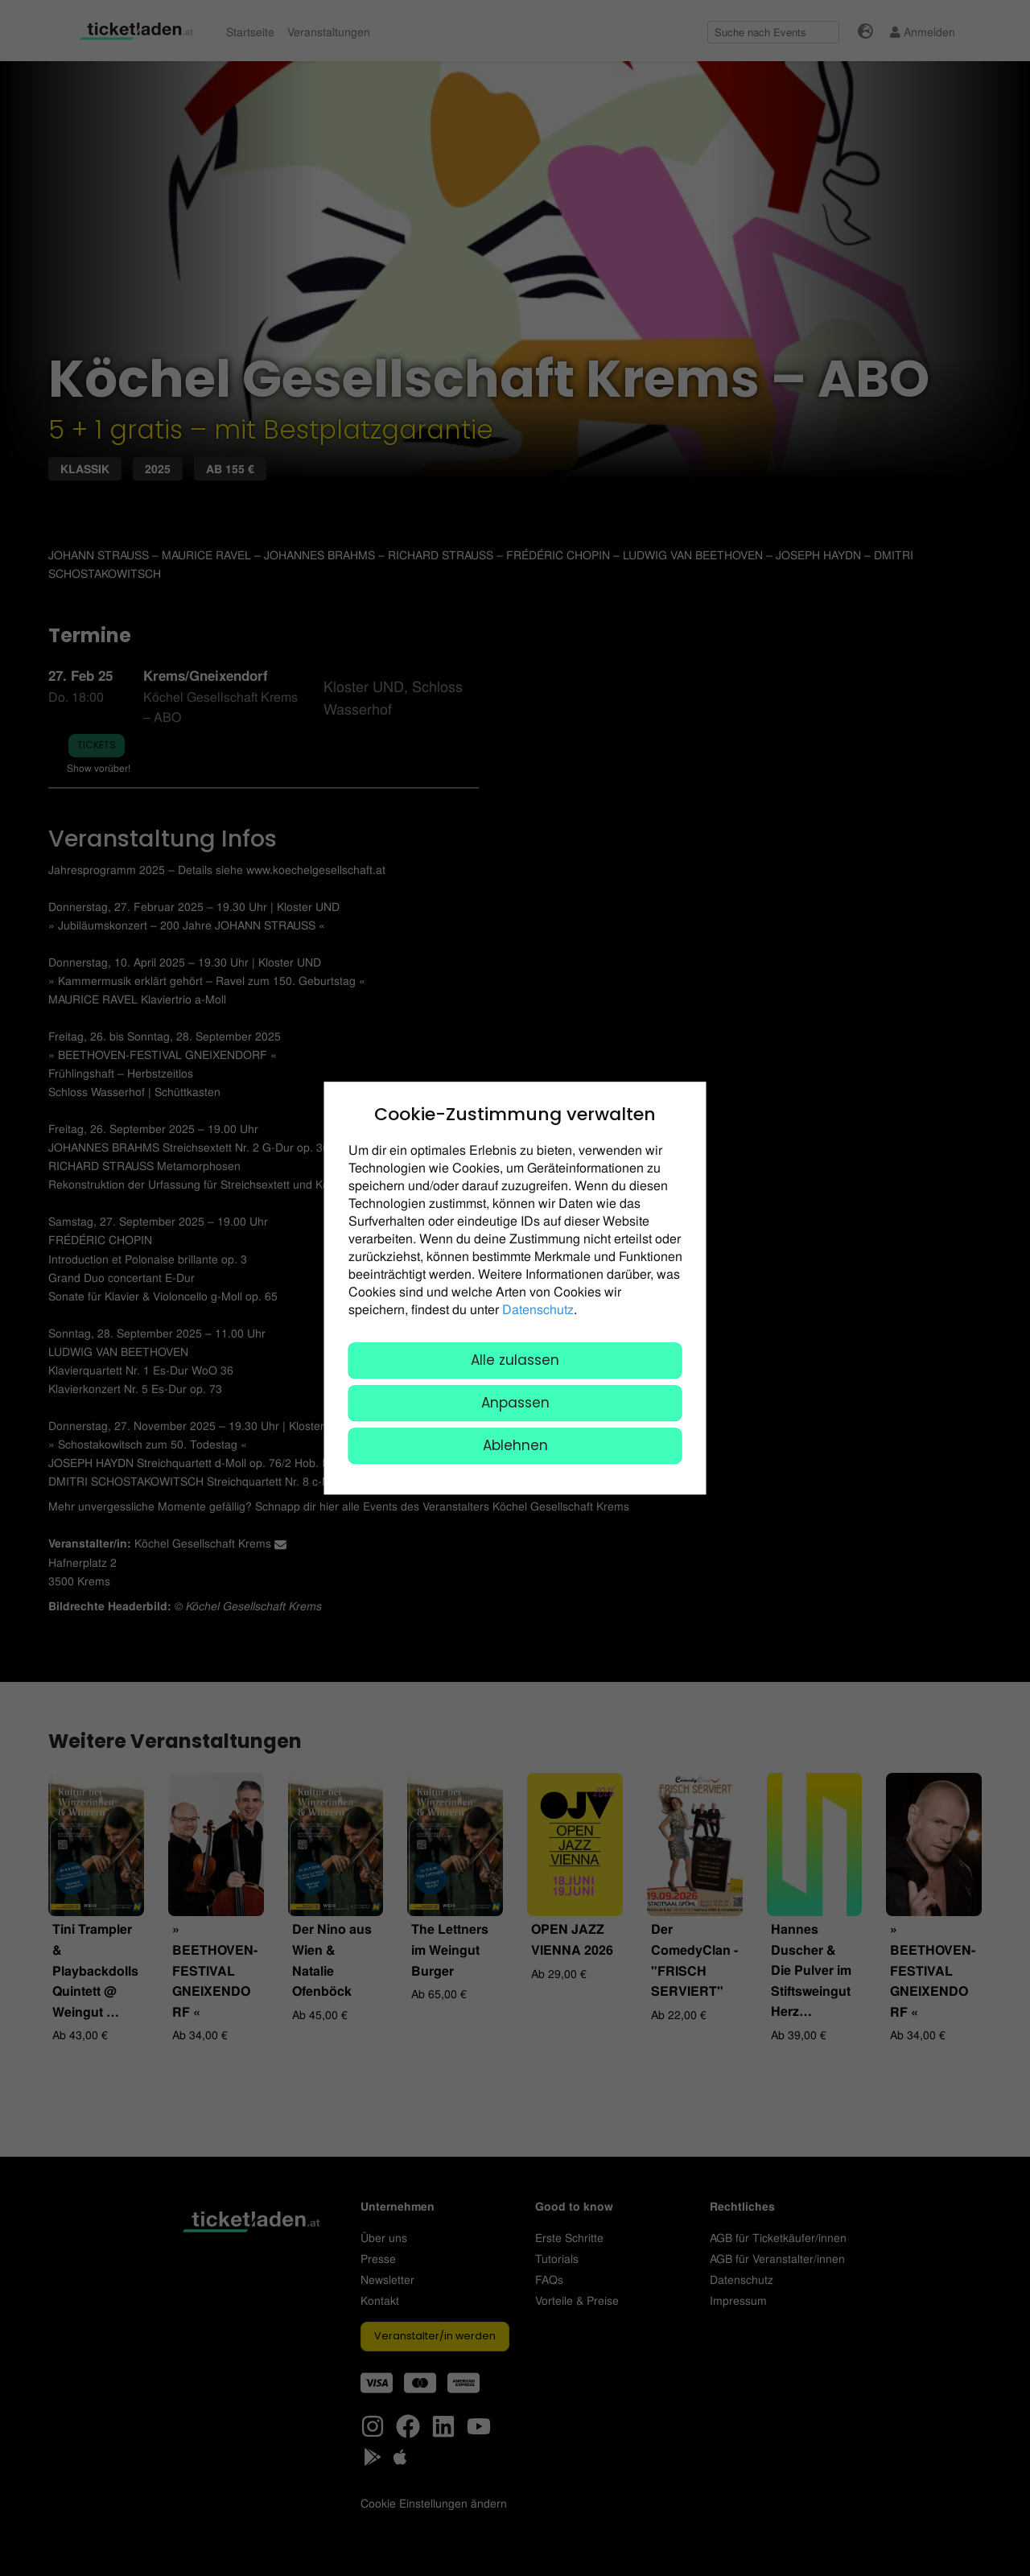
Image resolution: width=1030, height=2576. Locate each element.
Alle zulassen (515, 1360)
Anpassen (515, 1402)
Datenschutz (538, 1309)
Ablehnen (515, 1445)
